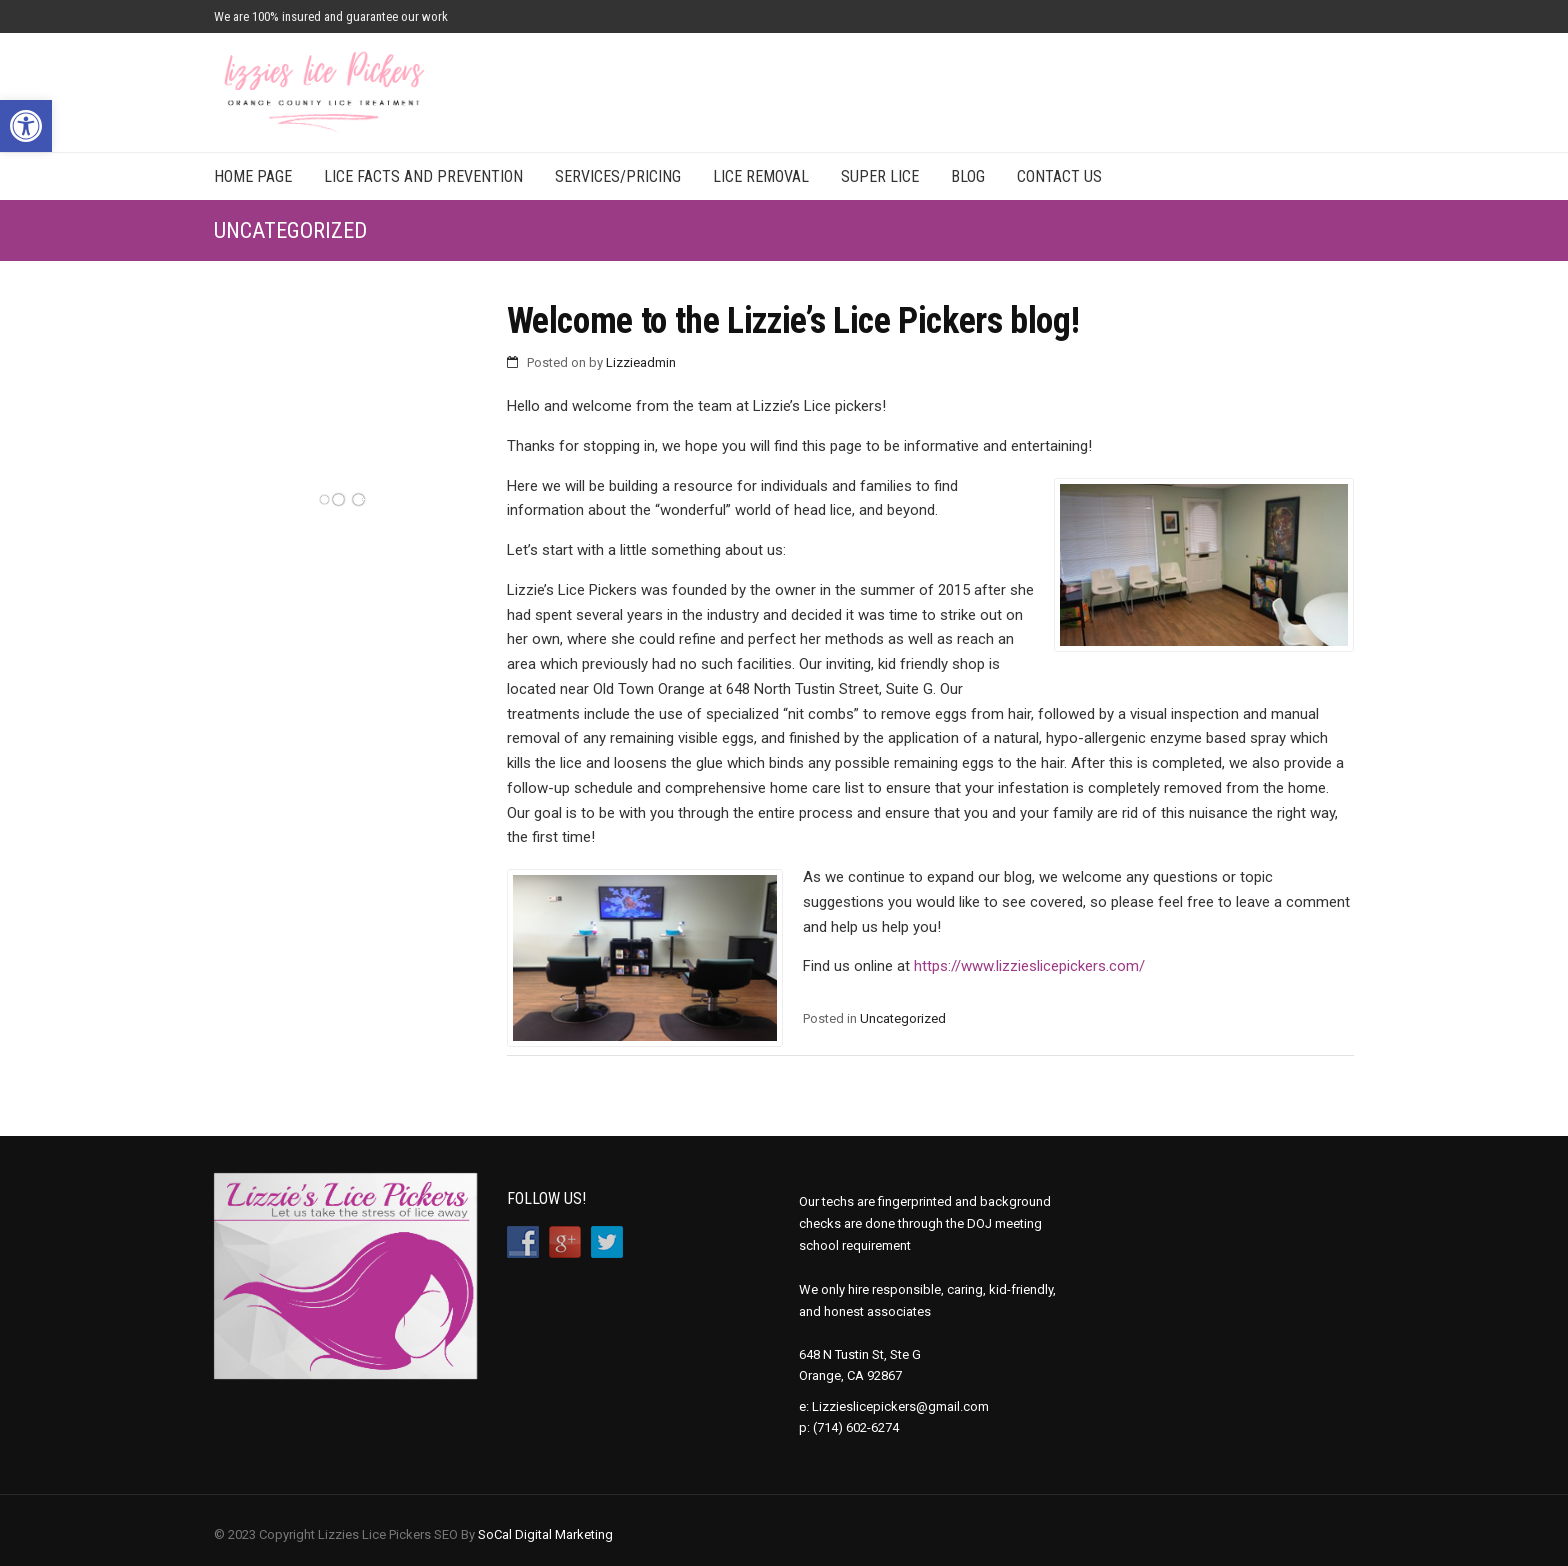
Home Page (253, 176)
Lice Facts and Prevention (423, 176)
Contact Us (1059, 176)
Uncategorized (903, 1018)
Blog (968, 176)
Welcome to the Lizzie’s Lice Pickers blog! (793, 321)
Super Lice (880, 176)
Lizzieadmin (641, 362)
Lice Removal (761, 176)
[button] (26, 126)
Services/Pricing (618, 176)
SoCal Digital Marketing (545, 1534)
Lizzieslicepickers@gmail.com (900, 1406)
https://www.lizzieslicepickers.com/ (1029, 966)
